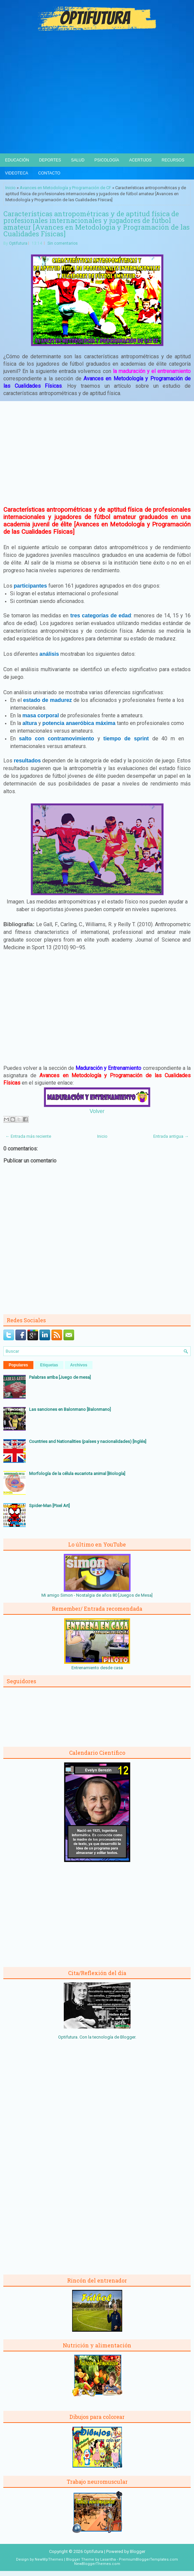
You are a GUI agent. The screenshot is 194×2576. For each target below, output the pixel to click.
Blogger (127, 2037)
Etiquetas (49, 1365)
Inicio (10, 187)
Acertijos (140, 160)
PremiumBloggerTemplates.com (148, 2559)
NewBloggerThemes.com (97, 2564)
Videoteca (16, 173)
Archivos (78, 1365)
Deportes (50, 160)
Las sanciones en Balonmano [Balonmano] (70, 1409)
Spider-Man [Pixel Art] (49, 1505)
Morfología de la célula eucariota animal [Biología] (77, 1473)
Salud (77, 160)
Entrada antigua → (171, 1136)
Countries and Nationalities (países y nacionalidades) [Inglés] (87, 1441)
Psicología (106, 160)
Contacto (49, 173)
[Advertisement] (97, 103)
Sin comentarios (62, 243)
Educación (17, 160)
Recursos (173, 160)
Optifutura (18, 243)
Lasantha (108, 2559)
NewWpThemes (49, 2559)
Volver (96, 1111)
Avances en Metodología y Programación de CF (65, 187)
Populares (18, 1365)
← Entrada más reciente (28, 1136)
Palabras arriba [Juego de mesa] (60, 1377)
